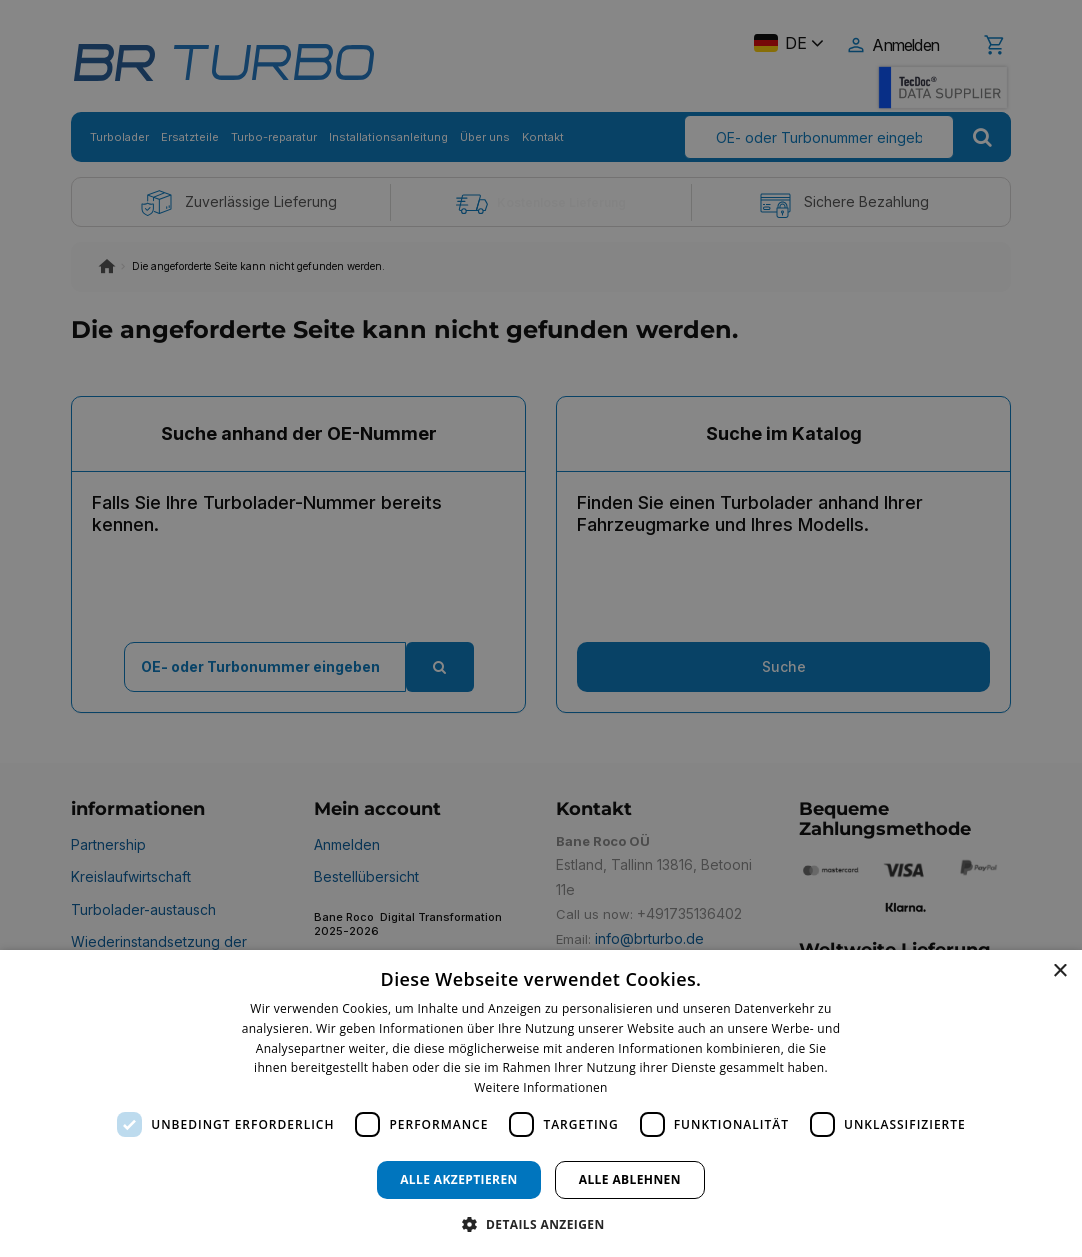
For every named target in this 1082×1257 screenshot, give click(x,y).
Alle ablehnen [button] (630, 1179)
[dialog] (541, 1103)
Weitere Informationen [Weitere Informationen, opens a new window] (541, 1087)
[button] (540, 1223)
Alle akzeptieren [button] (459, 1179)
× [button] (1059, 971)
